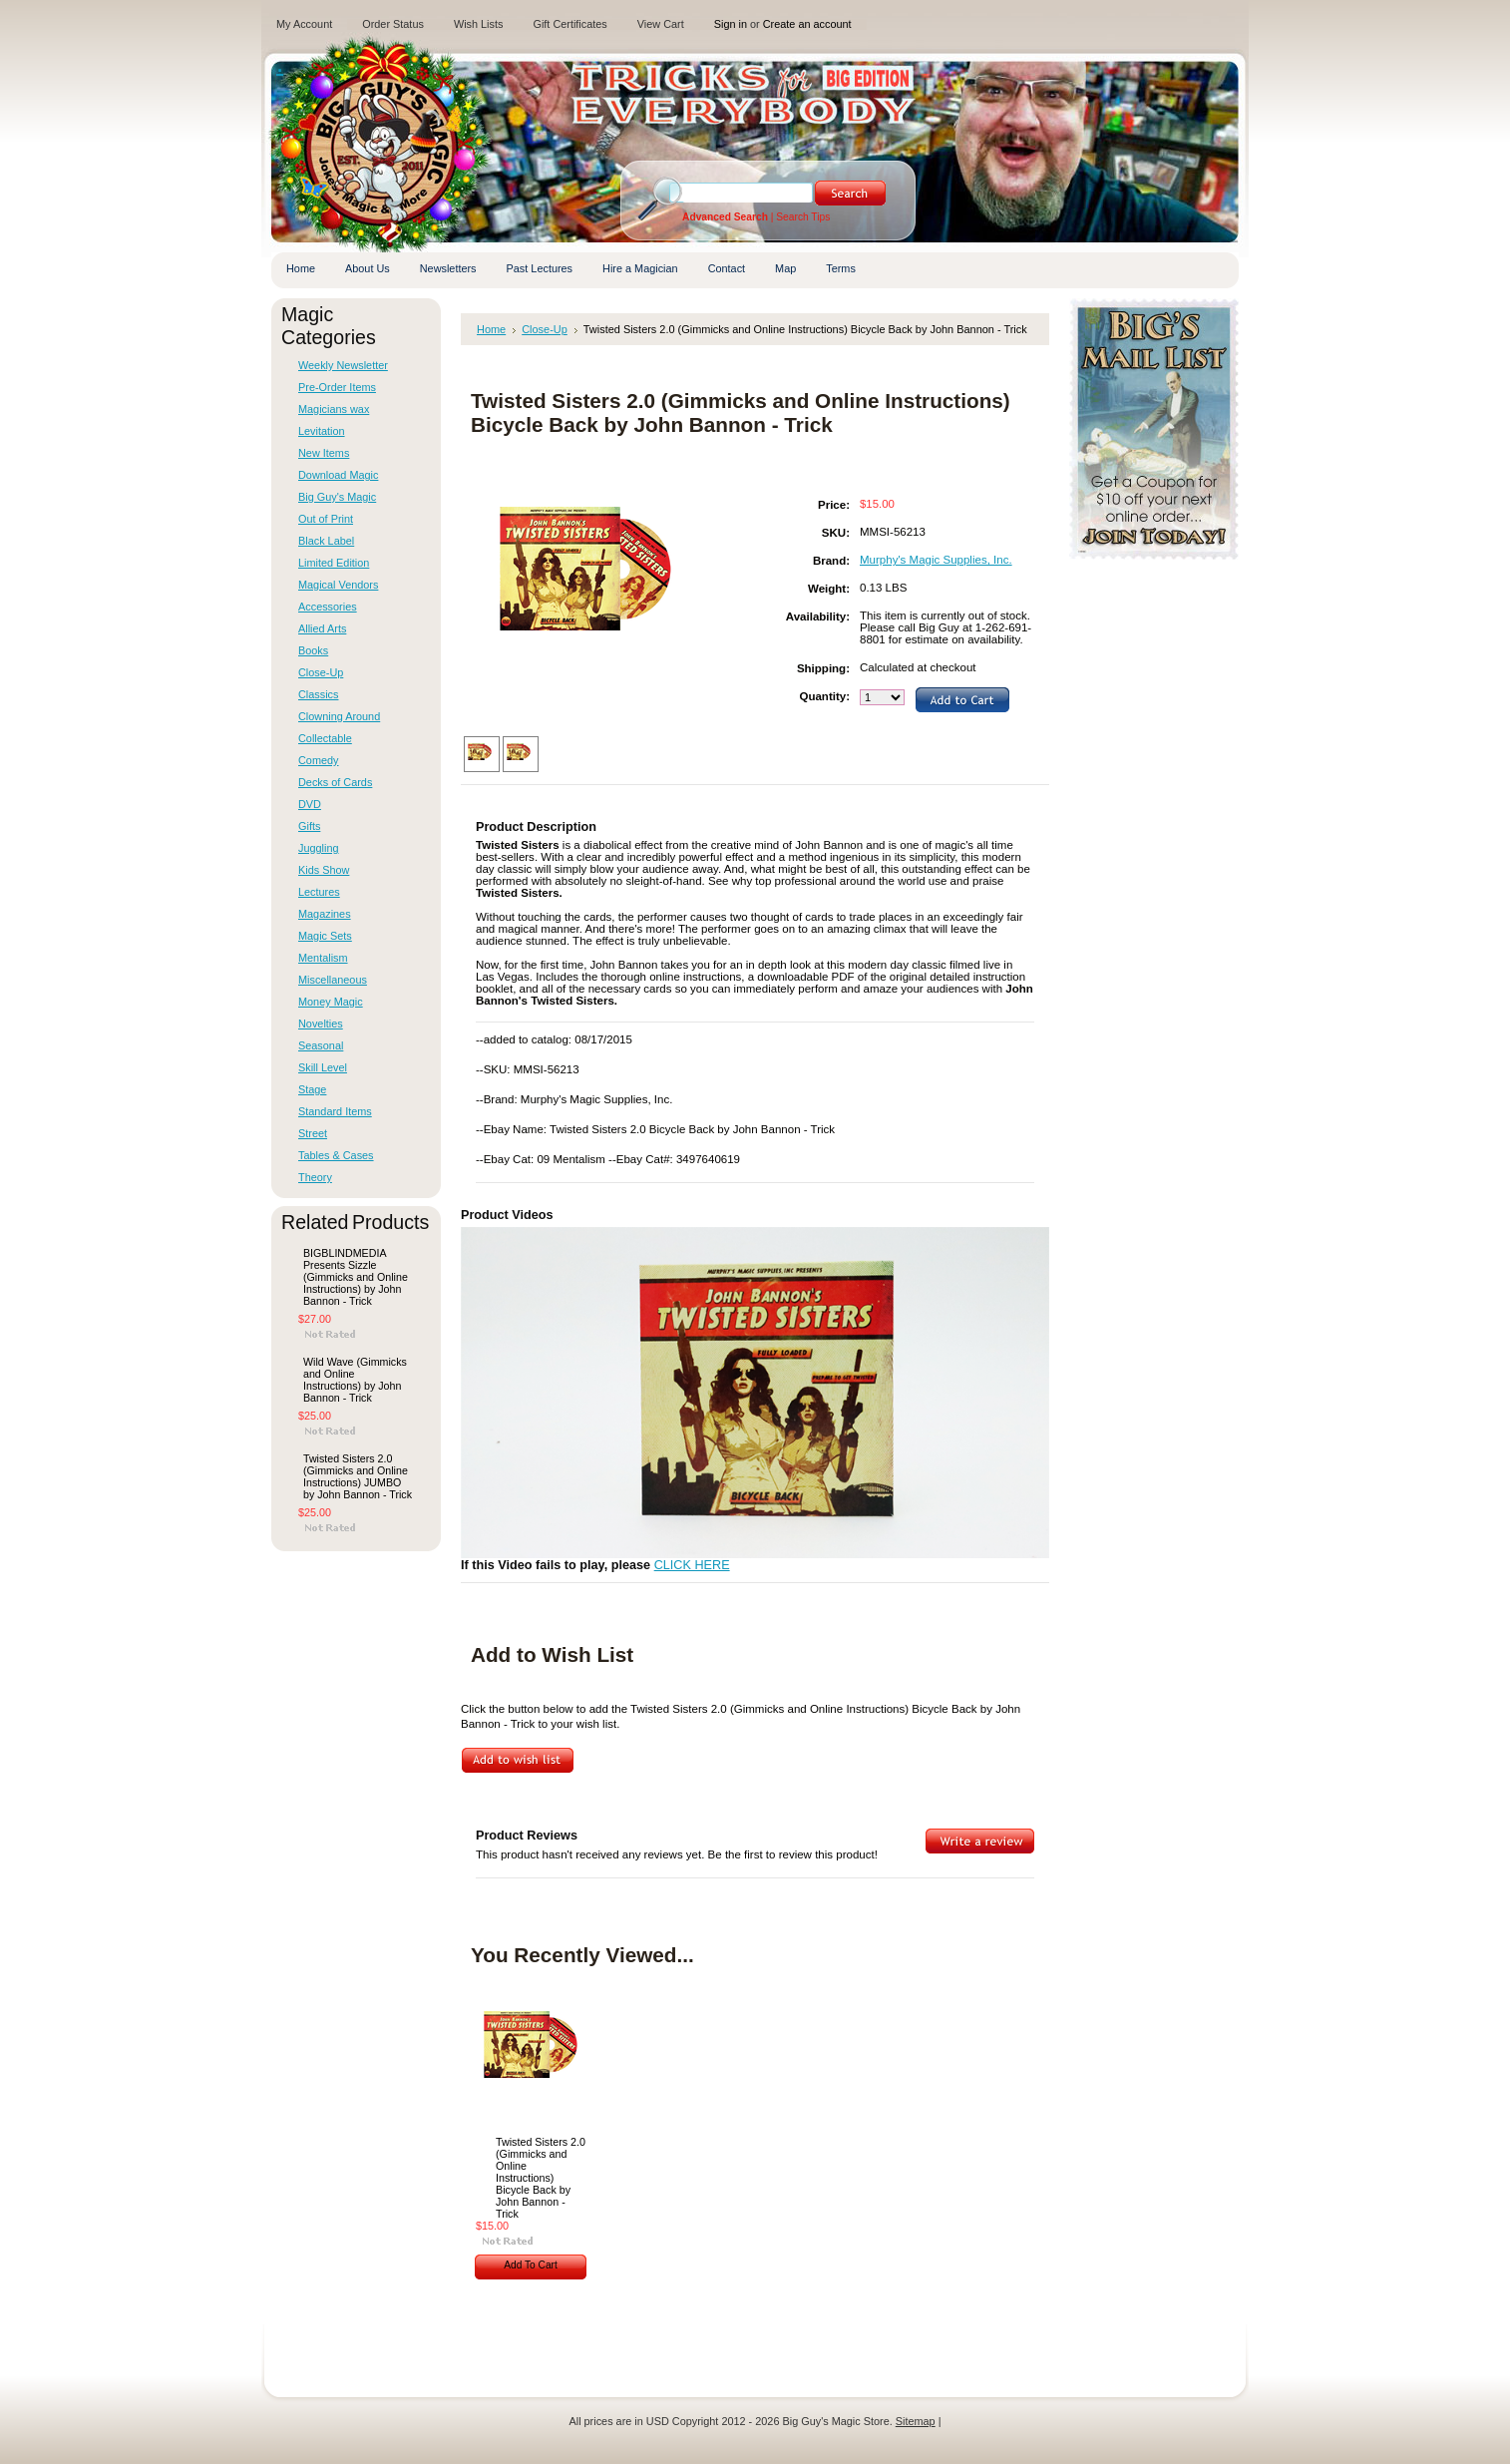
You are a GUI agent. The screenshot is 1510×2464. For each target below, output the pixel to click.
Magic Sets (325, 936)
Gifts (309, 826)
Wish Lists (479, 24)
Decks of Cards (335, 782)
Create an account (807, 24)
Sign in (730, 24)
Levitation (321, 431)
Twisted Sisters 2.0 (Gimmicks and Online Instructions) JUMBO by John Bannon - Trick (357, 1476)
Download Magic (338, 475)
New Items (323, 453)
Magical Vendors (338, 585)
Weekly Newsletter (343, 365)
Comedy (318, 760)
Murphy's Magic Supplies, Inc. (936, 560)
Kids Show (323, 870)
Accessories (327, 607)
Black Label (326, 541)
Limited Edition (333, 563)
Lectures (319, 892)
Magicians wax (333, 409)
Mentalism (323, 958)
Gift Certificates (569, 24)
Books (313, 650)
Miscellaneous (332, 980)
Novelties (320, 1023)
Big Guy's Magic (337, 497)
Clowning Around (339, 716)
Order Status (393, 24)
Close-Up (320, 672)
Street (312, 1133)
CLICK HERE (692, 1565)
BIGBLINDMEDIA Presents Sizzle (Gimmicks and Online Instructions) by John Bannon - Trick (355, 1277)
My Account (304, 24)
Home (491, 329)
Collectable (325, 738)
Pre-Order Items (337, 387)
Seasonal (320, 1045)
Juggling (318, 848)
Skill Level (322, 1067)
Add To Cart (531, 2264)
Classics (318, 694)
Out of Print (325, 519)
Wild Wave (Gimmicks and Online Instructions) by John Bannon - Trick (355, 1380)
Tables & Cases (336, 1155)
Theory (315, 1177)
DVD (309, 804)
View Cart (660, 24)
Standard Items (335, 1111)
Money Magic (330, 1002)
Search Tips (803, 216)
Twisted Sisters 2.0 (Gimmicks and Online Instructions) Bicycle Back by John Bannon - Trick (540, 2178)
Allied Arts (322, 628)
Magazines (324, 914)
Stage (312, 1089)
